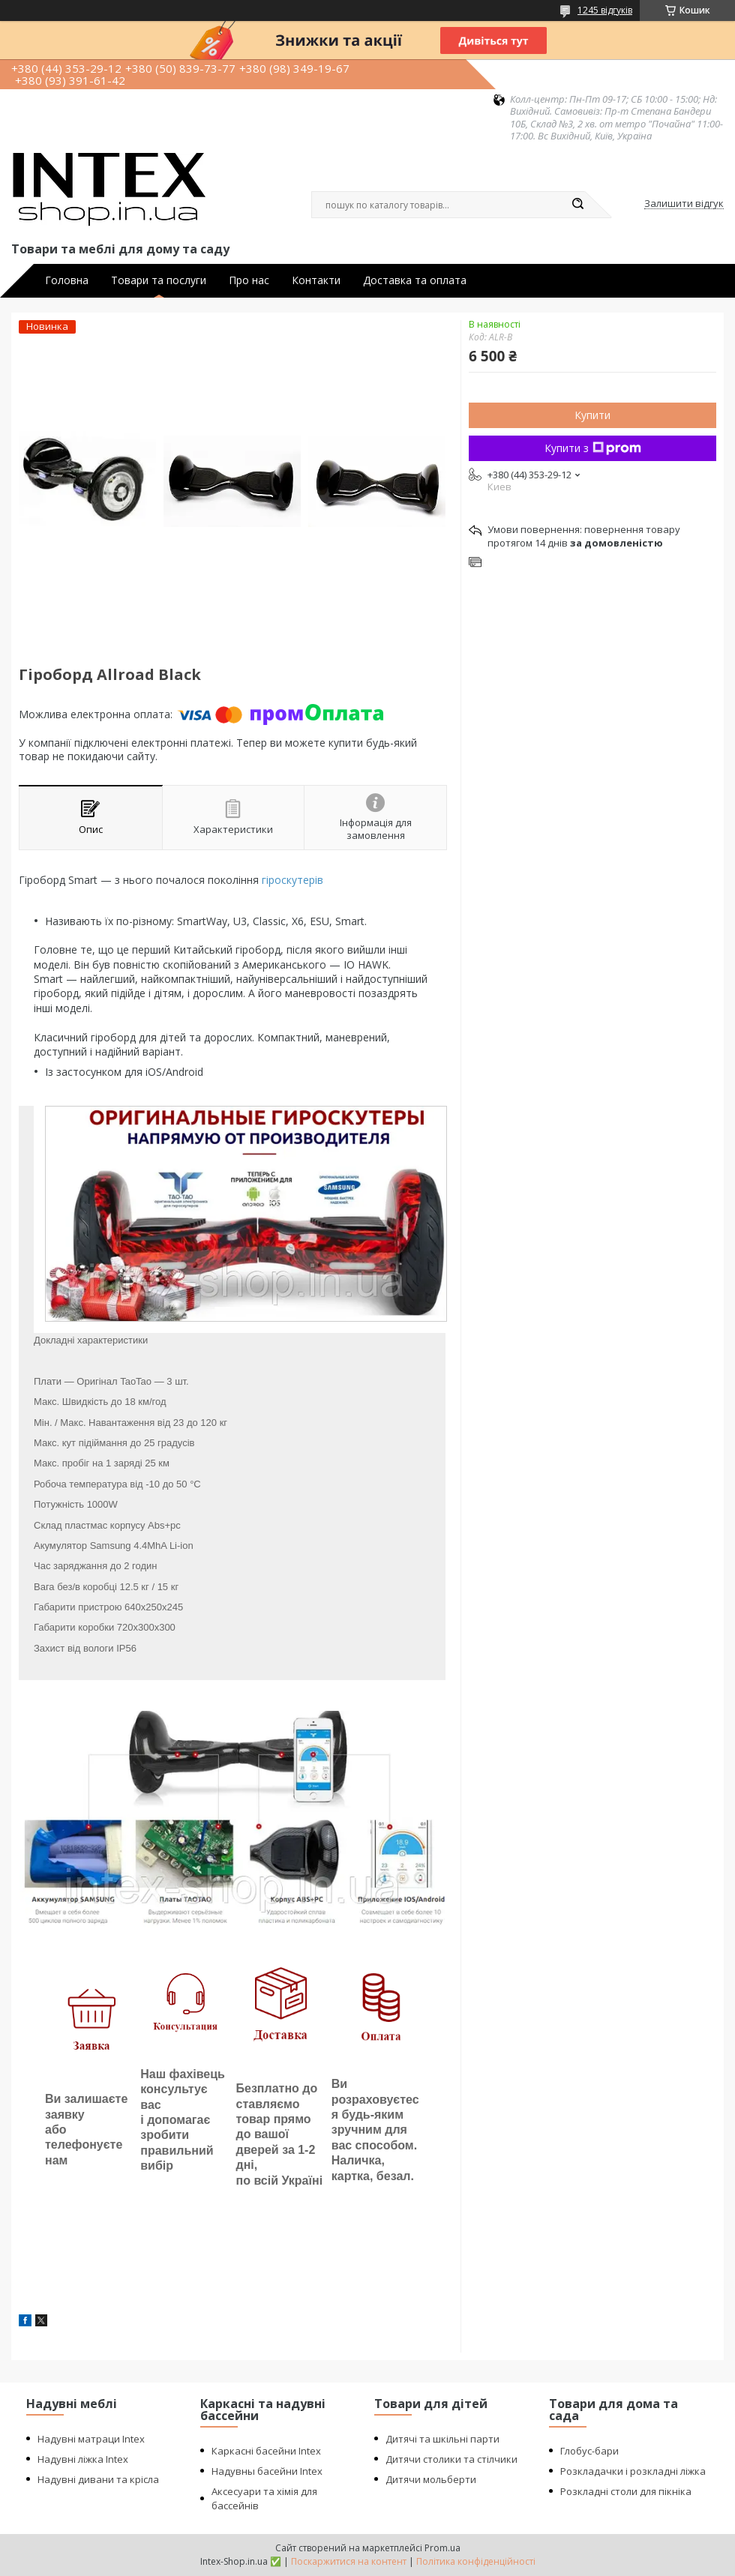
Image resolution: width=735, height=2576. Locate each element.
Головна (66, 280)
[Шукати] (577, 204)
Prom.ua (442, 2548)
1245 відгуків (605, 10)
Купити (592, 415)
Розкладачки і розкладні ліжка (633, 2471)
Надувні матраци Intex (91, 2439)
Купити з (592, 448)
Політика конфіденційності (476, 2561)
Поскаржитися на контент (348, 2561)
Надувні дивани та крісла (98, 2479)
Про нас (249, 280)
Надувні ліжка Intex (83, 2459)
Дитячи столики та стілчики (452, 2459)
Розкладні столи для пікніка (626, 2491)
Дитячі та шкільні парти (443, 2439)
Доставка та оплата (414, 280)
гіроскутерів (292, 880)
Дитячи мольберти (431, 2479)
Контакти (316, 280)
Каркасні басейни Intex (266, 2451)
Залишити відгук (684, 204)
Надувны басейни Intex (267, 2471)
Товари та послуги (158, 280)
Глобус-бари (589, 2451)
